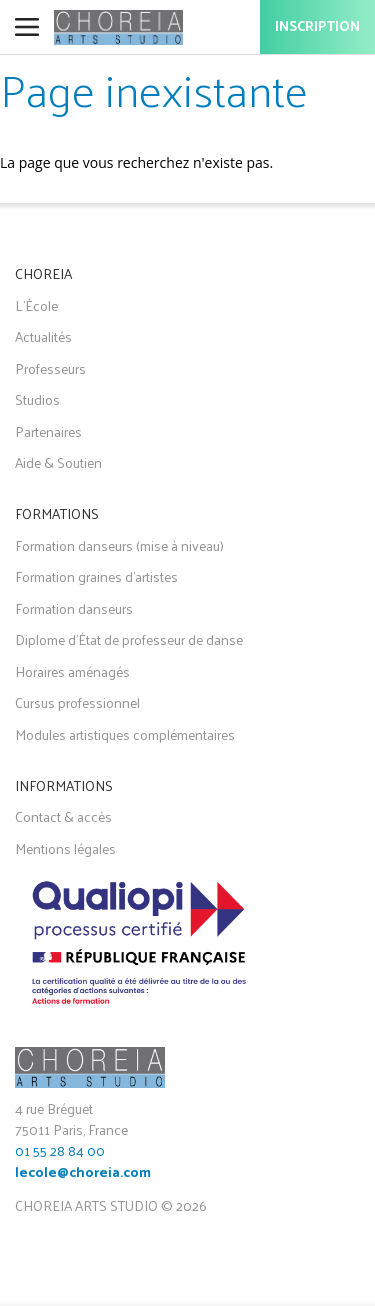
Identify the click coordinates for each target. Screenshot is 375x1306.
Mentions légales (65, 848)
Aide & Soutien (58, 462)
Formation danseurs (74, 608)
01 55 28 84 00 (60, 1150)
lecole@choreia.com (83, 1173)
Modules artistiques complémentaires (125, 734)
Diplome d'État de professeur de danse (129, 639)
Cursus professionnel (77, 702)
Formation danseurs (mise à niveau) (119, 545)
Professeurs (50, 368)
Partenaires (48, 431)
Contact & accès (63, 816)
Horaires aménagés (72, 671)
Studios (37, 399)
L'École (36, 305)
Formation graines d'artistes (96, 576)
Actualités (43, 336)
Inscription (317, 27)
